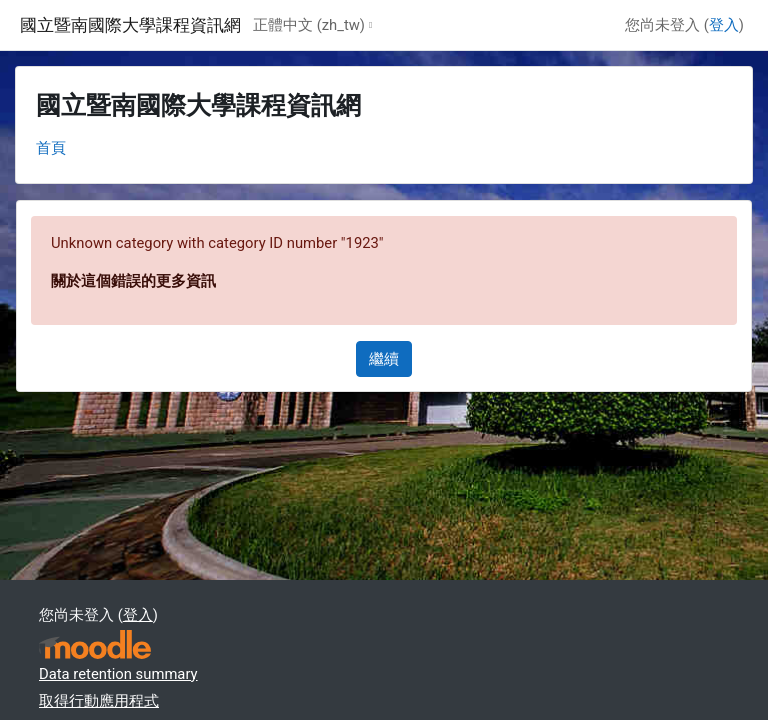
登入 (724, 25)
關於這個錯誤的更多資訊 (133, 281)
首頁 (51, 148)
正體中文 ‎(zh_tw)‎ (309, 25)
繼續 (384, 359)
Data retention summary (118, 674)
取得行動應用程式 (99, 701)
